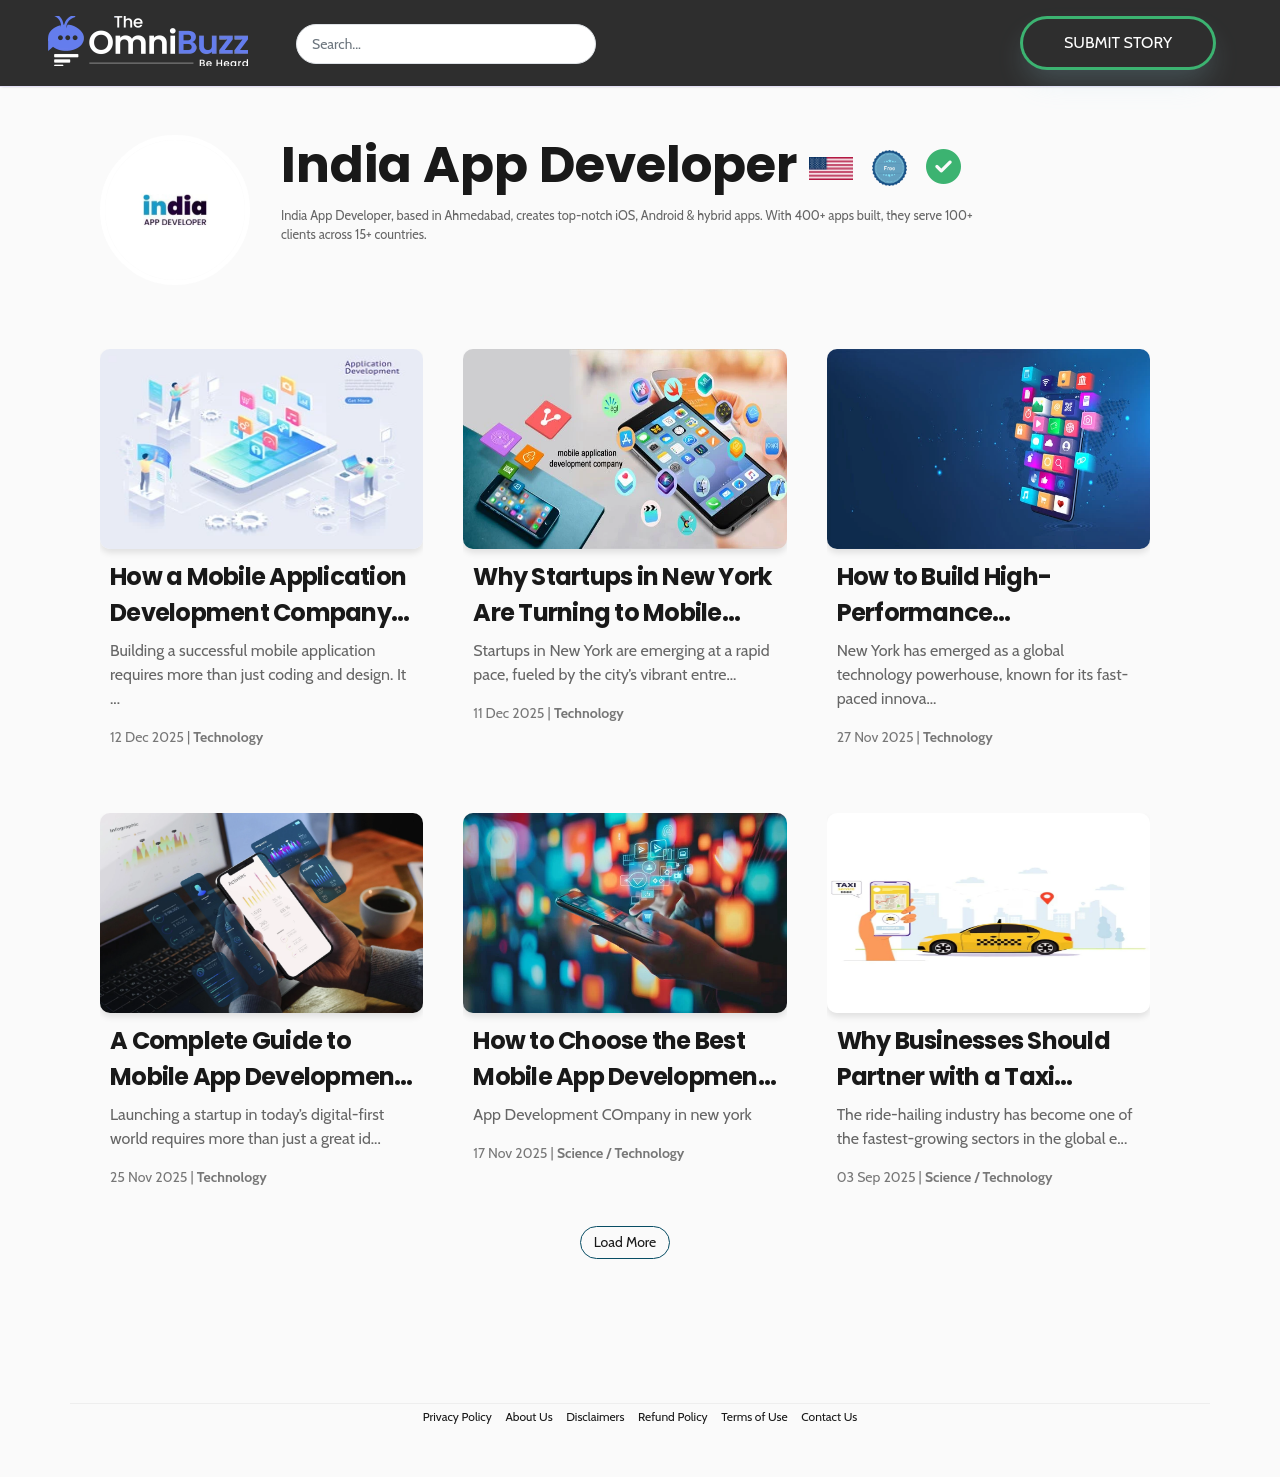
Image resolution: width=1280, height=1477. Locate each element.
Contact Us (829, 1416)
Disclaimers (595, 1416)
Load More (625, 1242)
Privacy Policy (457, 1416)
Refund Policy (673, 1416)
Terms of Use (754, 1416)
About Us (528, 1416)
